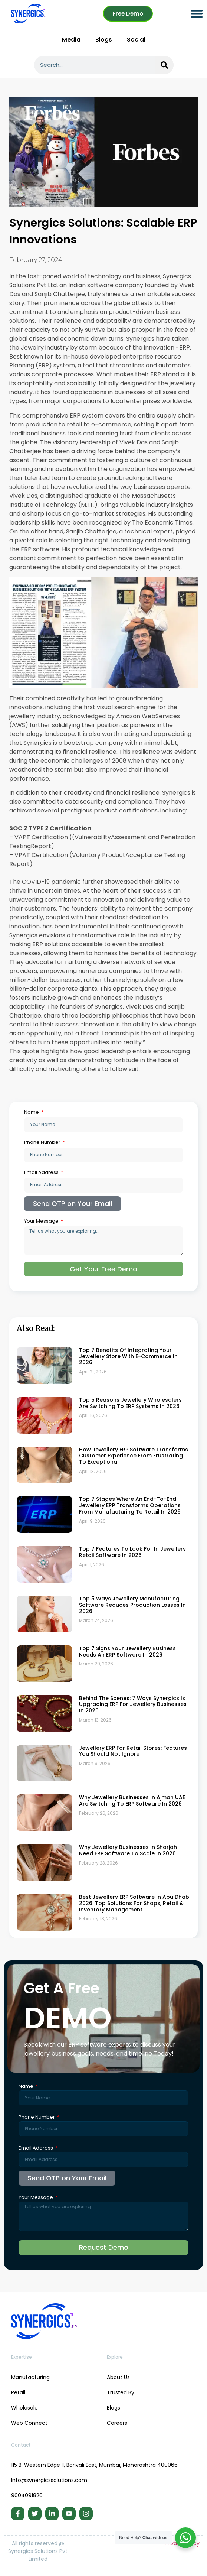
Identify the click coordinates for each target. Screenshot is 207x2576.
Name (32, 1112)
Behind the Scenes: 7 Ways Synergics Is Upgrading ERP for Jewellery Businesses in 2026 (133, 1704)
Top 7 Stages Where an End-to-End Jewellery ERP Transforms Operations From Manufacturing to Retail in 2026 (130, 1505)
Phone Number (43, 1142)
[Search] (164, 65)
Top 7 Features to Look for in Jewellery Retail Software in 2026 (132, 1552)
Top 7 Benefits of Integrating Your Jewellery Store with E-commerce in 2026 (128, 1356)
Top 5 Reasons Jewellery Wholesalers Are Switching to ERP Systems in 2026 (130, 1403)
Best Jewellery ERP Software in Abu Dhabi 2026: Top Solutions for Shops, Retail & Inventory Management (134, 1903)
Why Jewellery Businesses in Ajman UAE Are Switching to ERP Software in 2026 (132, 1800)
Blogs (103, 39)
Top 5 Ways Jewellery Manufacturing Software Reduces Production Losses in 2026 (132, 1605)
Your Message (42, 1221)
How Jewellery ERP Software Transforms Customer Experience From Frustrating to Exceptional (133, 1456)
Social (136, 39)
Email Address (42, 1172)
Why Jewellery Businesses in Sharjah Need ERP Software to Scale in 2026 (128, 1850)
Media (71, 39)
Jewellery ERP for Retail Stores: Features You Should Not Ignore (133, 1751)
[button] (197, 13)
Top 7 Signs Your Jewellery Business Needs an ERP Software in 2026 (127, 1651)
